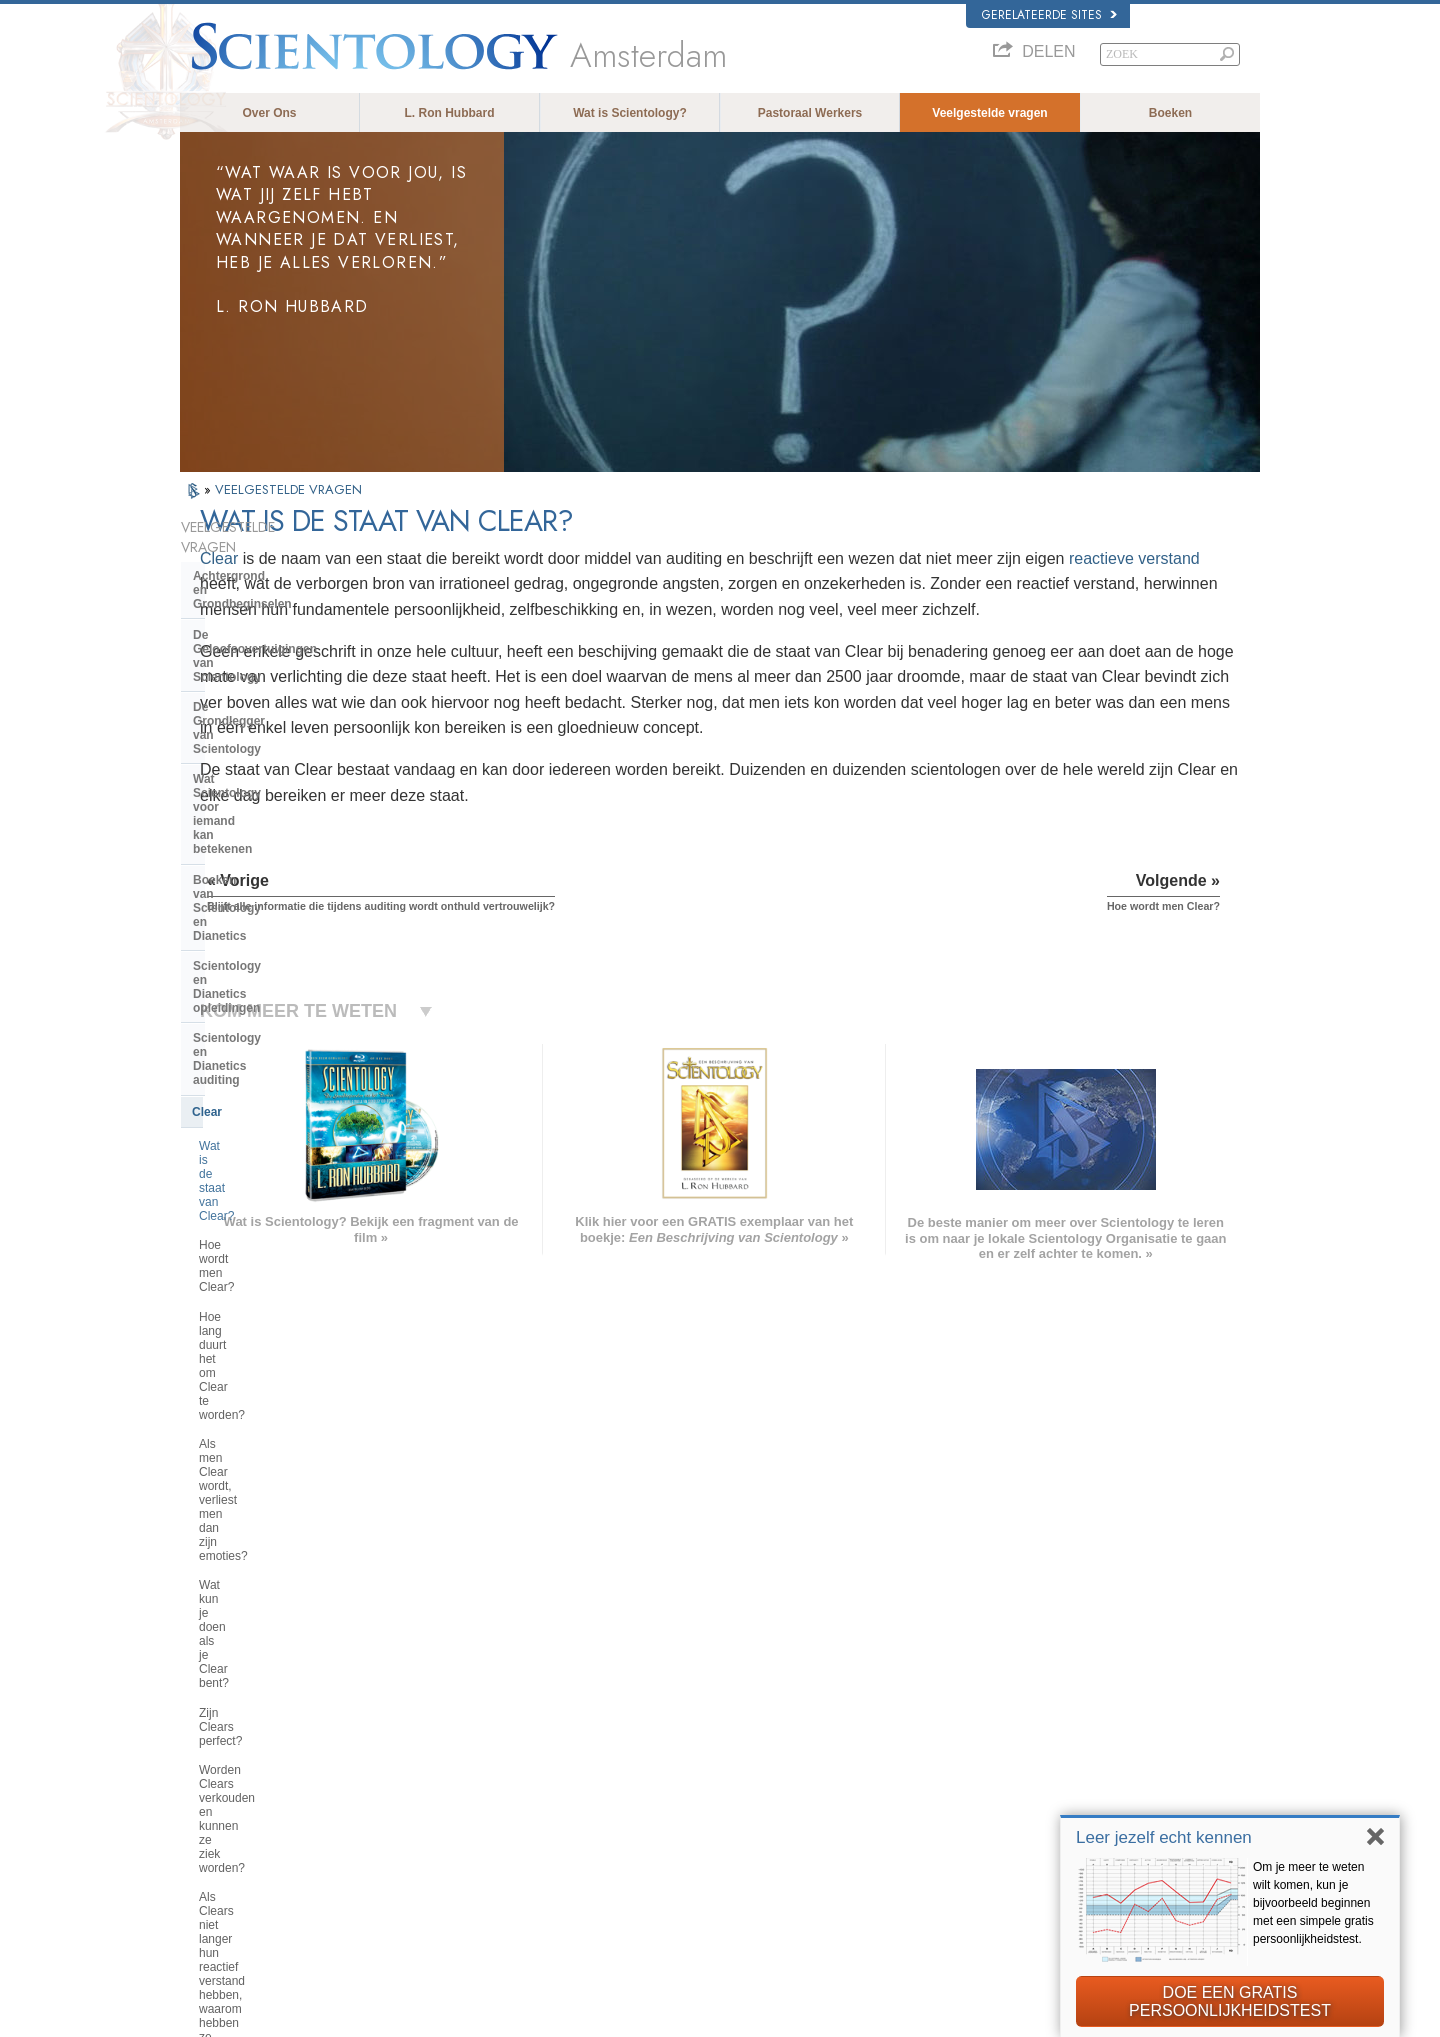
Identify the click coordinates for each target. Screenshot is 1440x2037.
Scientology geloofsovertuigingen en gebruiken (788, 1700)
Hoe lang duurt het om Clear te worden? (281, 926)
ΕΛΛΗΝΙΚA (440, 1792)
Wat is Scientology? (630, 113)
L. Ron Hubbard (450, 113)
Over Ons (269, 113)
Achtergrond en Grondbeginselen (288, 556)
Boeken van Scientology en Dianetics (271, 713)
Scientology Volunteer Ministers (1040, 1797)
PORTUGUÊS (446, 1831)
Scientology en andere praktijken (287, 1305)
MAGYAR (435, 1696)
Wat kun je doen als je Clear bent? (290, 1005)
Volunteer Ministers (721, 1739)
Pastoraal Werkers (810, 113)
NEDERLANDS (227, 1854)
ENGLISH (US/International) (259, 1696)
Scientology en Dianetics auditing (289, 794)
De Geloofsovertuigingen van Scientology (276, 594)
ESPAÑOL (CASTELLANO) (479, 1773)
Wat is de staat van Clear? (269, 860)
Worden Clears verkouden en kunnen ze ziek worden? (277, 1071)
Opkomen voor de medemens (746, 1719)
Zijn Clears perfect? (251, 1035)
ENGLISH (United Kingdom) (258, 1715)
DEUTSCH (216, 1874)
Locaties (694, 1854)
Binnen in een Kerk (247, 1231)
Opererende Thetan (248, 1170)
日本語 (206, 1797)
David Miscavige (1004, 1758)
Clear (439, 558)
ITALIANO (436, 1812)
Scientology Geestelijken (264, 1200)
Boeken (1170, 113)
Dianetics (986, 1700)
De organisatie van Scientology (282, 1336)
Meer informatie (712, 1816)
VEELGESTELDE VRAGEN (288, 489)
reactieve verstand (557, 583)
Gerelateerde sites (1049, 15)
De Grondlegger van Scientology (286, 631)
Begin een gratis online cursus (1037, 1777)
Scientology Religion (1014, 1739)
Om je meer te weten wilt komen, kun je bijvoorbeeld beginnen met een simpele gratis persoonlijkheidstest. (1313, 1903)
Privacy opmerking (870, 2016)
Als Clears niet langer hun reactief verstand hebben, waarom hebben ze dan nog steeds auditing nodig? (290, 1121)
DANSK (209, 1734)
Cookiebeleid (957, 2016)
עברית (208, 1775)
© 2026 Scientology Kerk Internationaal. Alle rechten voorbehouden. (345, 2016)
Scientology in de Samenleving (281, 1502)
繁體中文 (212, 1835)
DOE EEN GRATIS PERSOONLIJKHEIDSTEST (1230, 2001)
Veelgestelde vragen (989, 113)
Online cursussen (716, 1797)
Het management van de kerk (276, 1366)
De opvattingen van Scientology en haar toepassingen (284, 1268)
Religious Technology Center (275, 1396)
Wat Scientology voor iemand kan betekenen (289, 668)
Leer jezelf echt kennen (1164, 1837)
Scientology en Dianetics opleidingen (264, 757)
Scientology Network (1014, 1719)
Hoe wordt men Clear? (259, 889)
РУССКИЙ (216, 1816)
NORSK (431, 1715)
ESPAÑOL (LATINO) (462, 1754)
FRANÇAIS (218, 1754)
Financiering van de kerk (263, 1471)
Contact (693, 1835)
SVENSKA (438, 1734)
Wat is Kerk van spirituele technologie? (266, 1434)
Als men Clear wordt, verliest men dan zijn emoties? (288, 969)
